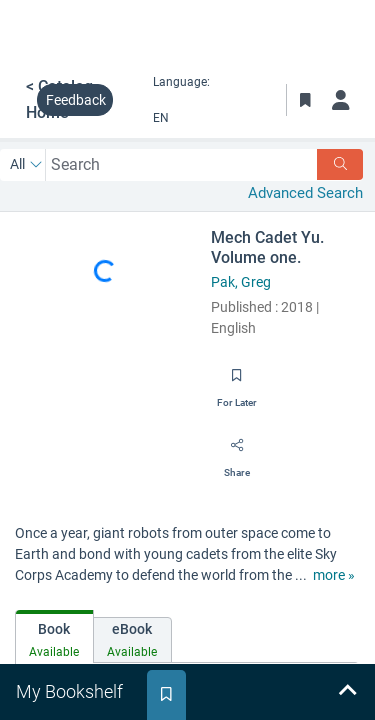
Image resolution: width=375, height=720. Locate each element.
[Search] (340, 164)
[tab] (54, 636)
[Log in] (341, 100)
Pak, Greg (241, 282)
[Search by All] (26, 165)
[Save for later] (237, 382)
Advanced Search (305, 193)
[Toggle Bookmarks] (305, 100)
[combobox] (181, 164)
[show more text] (334, 575)
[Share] (237, 452)
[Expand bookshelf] (347, 692)
